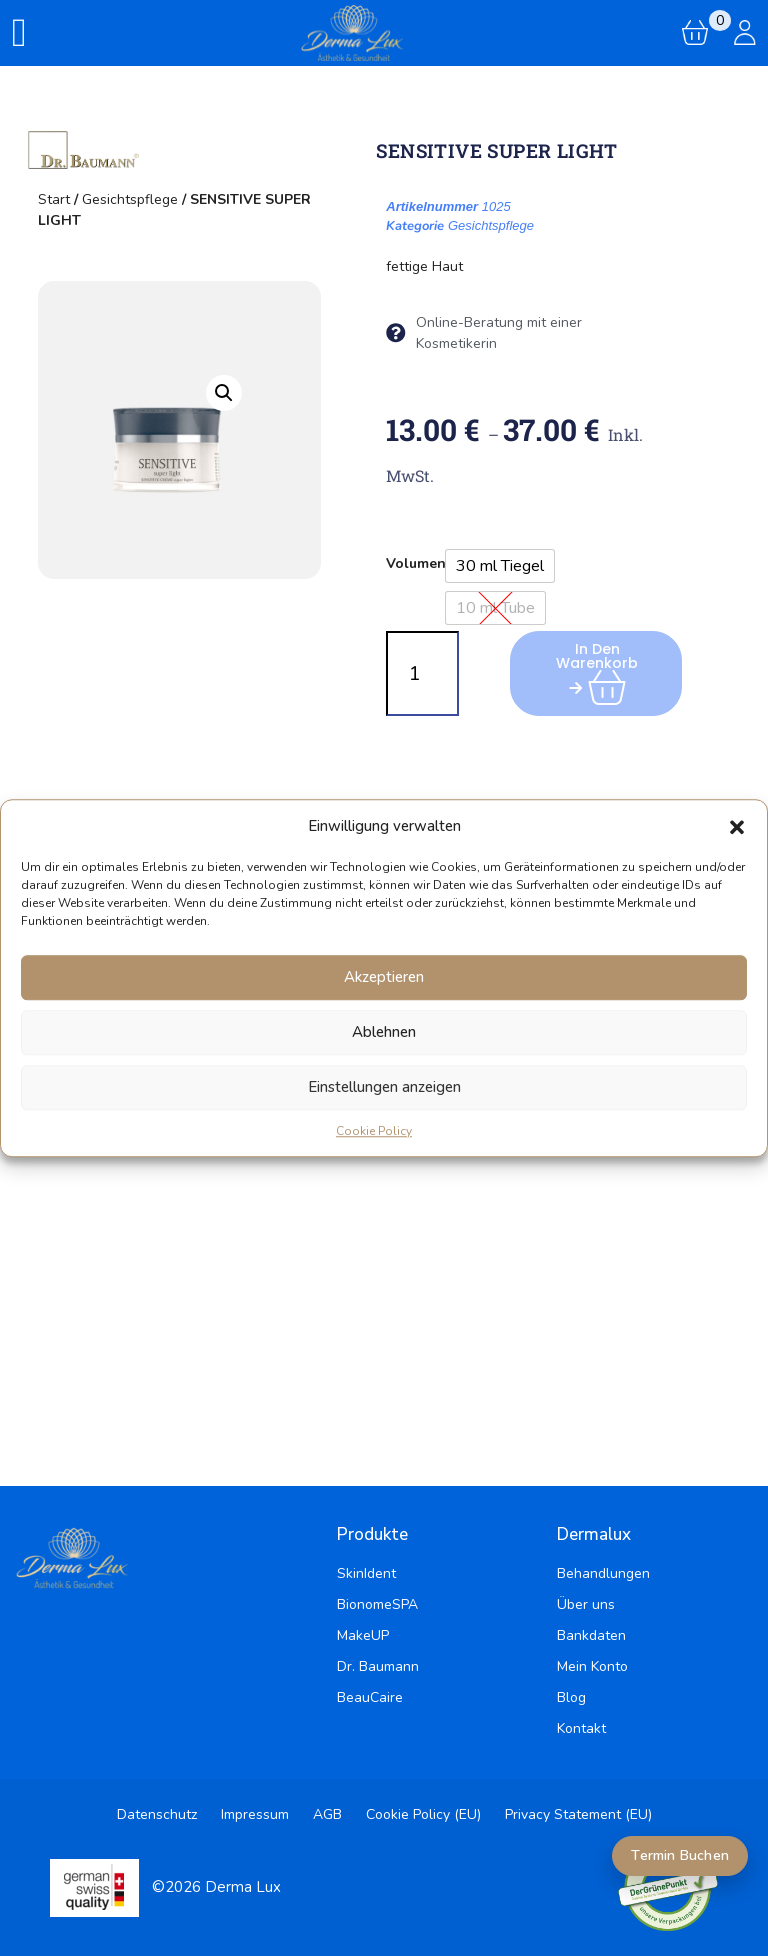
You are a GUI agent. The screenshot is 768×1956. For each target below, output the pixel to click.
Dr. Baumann (378, 1666)
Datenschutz (157, 1814)
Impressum (255, 1814)
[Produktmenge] (422, 673)
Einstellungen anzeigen (384, 1087)
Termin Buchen (680, 1855)
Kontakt (581, 1728)
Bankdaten (591, 1635)
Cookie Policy (374, 1131)
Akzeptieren (384, 977)
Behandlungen (603, 1573)
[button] (737, 827)
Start (54, 199)
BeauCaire (370, 1697)
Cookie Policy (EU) (423, 1814)
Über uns (586, 1604)
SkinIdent (366, 1573)
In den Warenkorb (602, 667)
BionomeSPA (377, 1604)
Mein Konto (592, 1666)
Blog (571, 1697)
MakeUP (363, 1635)
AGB (327, 1814)
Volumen (416, 563)
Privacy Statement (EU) (578, 1814)
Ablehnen (384, 1032)
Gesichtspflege (130, 199)
